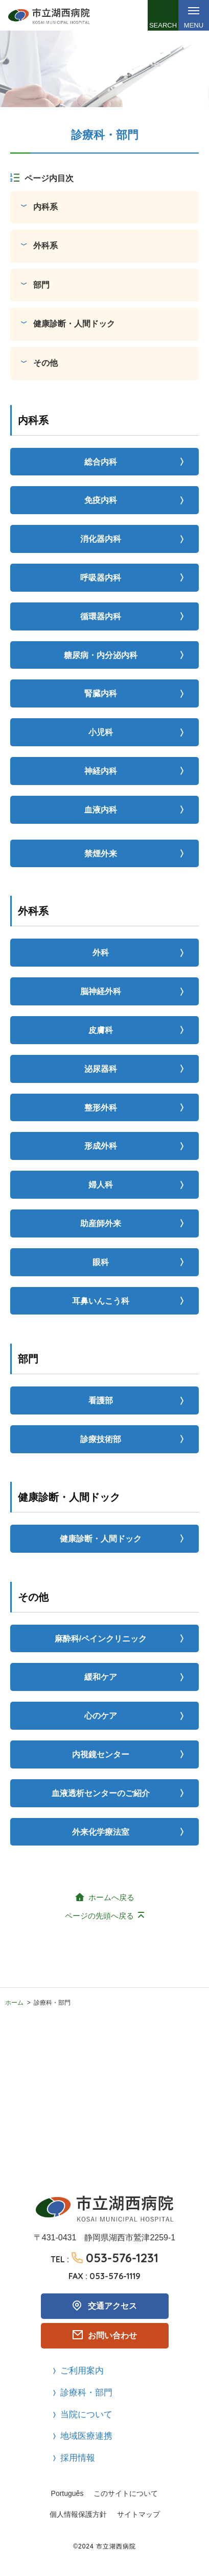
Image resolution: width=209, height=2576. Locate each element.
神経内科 (100, 771)
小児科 (100, 732)
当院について (86, 2414)
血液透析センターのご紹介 (101, 1793)
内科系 (45, 207)
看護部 (100, 1400)
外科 (100, 952)
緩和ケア (100, 1677)
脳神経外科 (100, 991)
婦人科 (100, 1184)
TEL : (104, 2258)
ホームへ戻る (111, 1897)
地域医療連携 (86, 2436)
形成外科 (100, 1146)
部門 (41, 285)
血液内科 (100, 809)
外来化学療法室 (100, 1832)
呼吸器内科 (100, 577)
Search (163, 25)
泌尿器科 (100, 1069)
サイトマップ (138, 2514)
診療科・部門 (86, 2392)
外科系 (45, 245)
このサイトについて (126, 2493)
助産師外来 (100, 1223)
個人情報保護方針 (78, 2514)
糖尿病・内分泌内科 (100, 655)
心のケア (100, 1715)
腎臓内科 (100, 693)
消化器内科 (100, 539)
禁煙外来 (100, 853)
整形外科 (100, 1107)
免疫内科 (100, 500)
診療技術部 (100, 1439)
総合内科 (100, 462)
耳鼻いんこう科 (100, 1301)
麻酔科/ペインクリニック (101, 1638)
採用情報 (77, 2458)
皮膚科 (100, 1030)
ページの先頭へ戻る (99, 1915)
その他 (45, 363)
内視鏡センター (100, 1754)
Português (67, 2493)
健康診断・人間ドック (74, 323)
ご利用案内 (82, 2371)
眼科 (100, 1262)
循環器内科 (100, 616)
